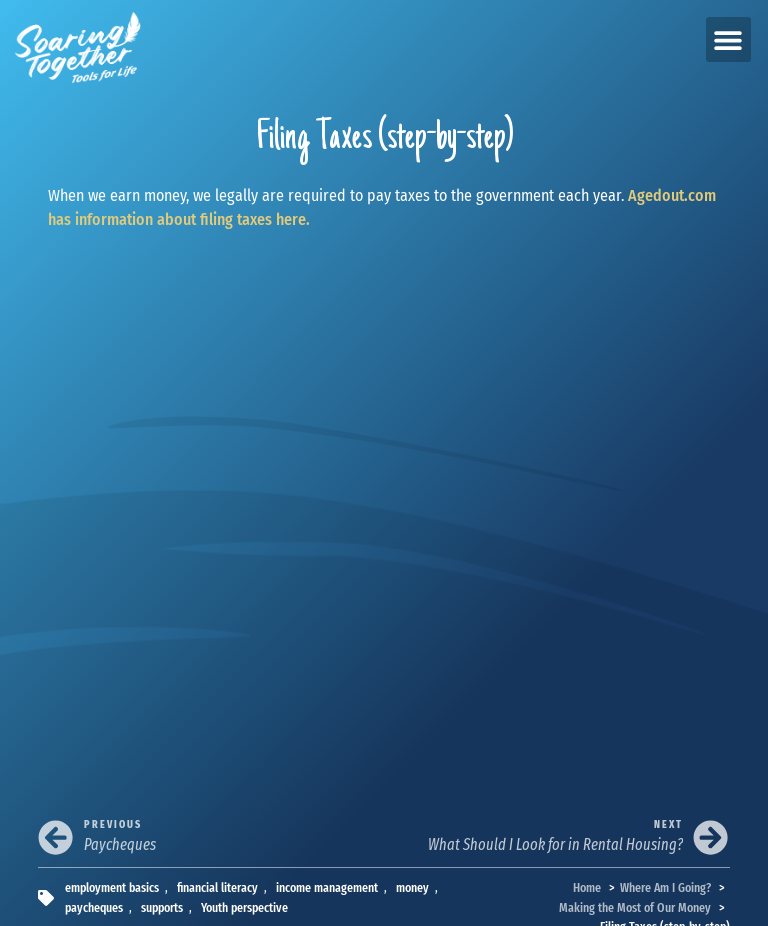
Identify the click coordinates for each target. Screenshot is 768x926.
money (412, 887)
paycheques (94, 907)
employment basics (112, 887)
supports (162, 907)
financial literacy (217, 887)
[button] (728, 39)
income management (327, 887)
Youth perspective (244, 907)
